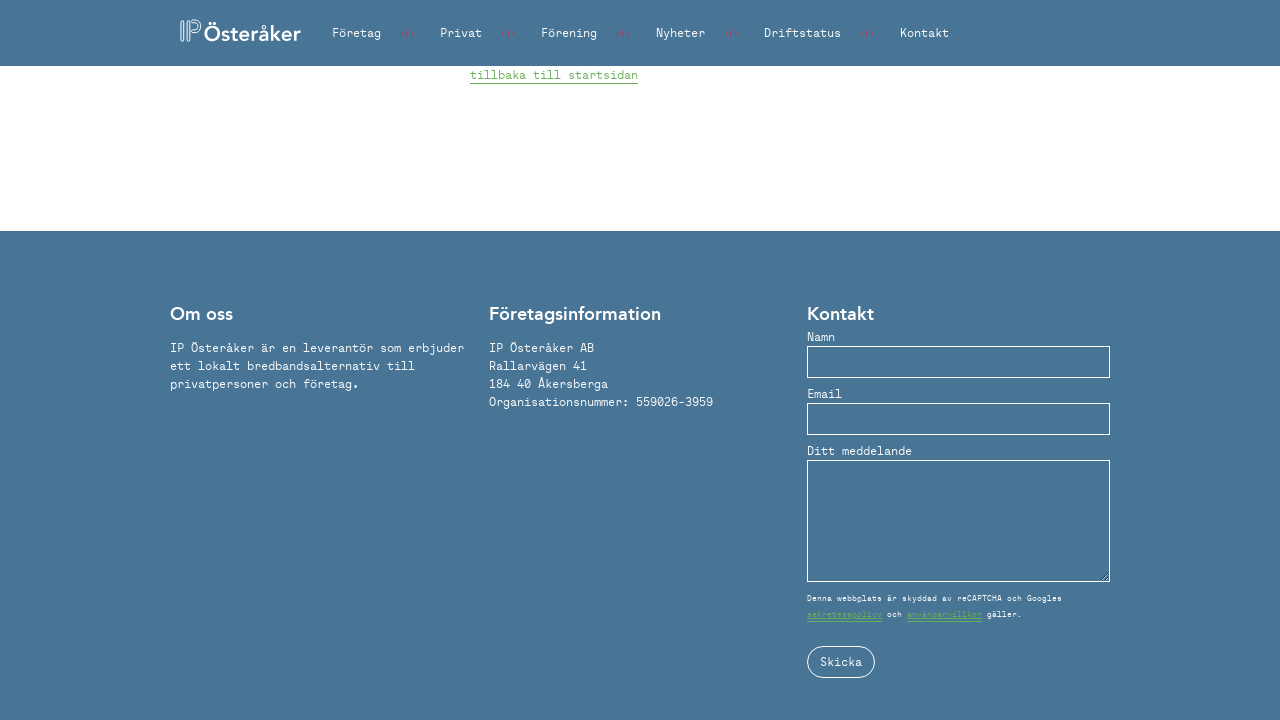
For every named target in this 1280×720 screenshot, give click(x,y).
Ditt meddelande (859, 450)
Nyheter (680, 32)
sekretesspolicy (844, 614)
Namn (821, 336)
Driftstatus (802, 32)
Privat (461, 32)
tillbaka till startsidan (554, 74)
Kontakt (924, 32)
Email (824, 393)
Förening (569, 32)
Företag (356, 32)
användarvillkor (944, 614)
